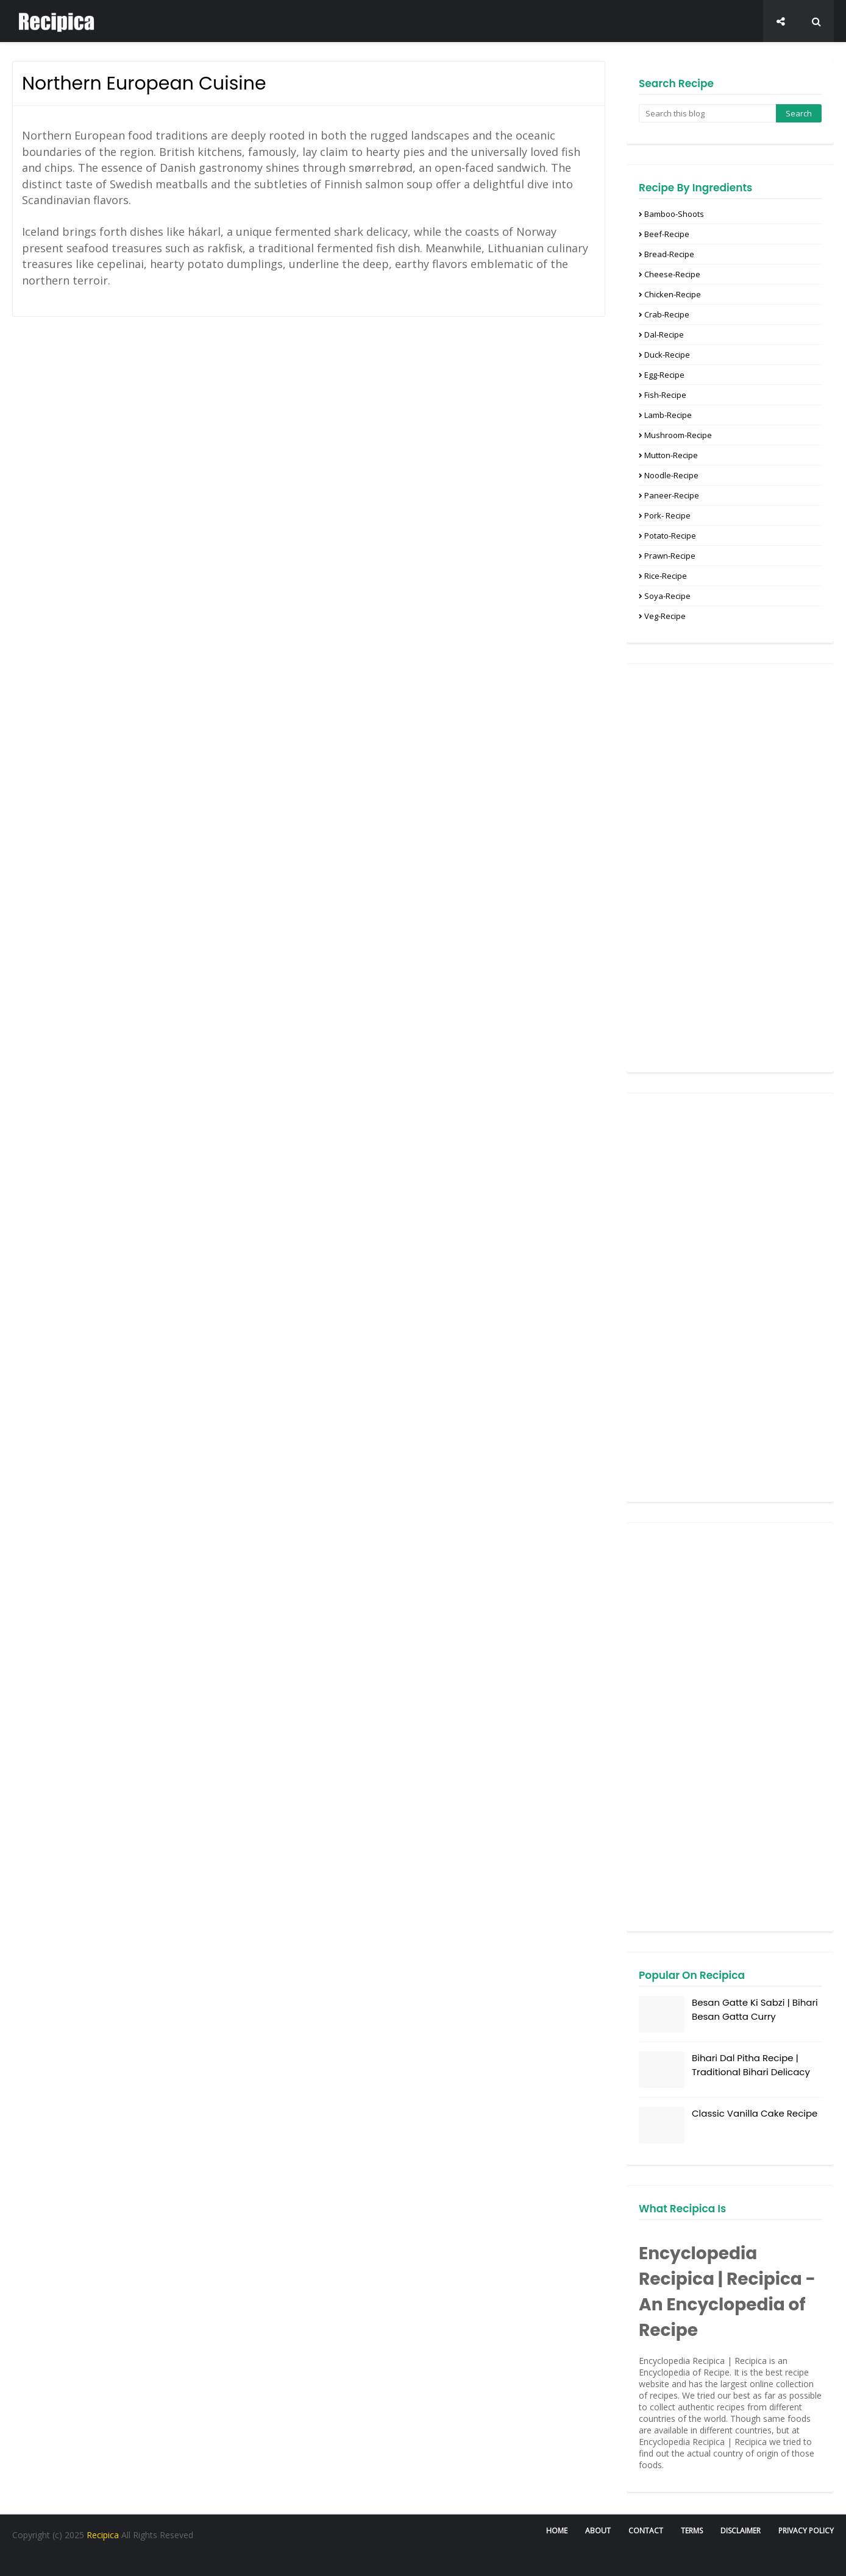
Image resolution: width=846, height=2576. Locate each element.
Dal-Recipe (664, 334)
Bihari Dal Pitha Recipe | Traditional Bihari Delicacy (751, 2064)
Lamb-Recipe (668, 414)
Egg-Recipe (664, 374)
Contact (645, 2530)
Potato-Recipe (670, 535)
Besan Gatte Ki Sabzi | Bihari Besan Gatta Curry (755, 2009)
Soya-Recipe (667, 595)
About (598, 2530)
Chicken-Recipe (672, 294)
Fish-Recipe (665, 394)
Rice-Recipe (665, 575)
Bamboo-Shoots (674, 213)
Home (556, 2530)
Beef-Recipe (666, 233)
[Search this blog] (707, 113)
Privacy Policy (806, 2530)
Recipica (104, 2535)
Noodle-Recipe (671, 475)
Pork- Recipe (667, 515)
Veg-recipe (665, 615)
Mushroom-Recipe (678, 435)
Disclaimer (740, 2530)
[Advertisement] (730, 868)
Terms (692, 2530)
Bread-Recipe (669, 254)
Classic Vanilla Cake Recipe (754, 2113)
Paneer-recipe (671, 495)
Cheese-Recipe (672, 274)
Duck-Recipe (667, 354)
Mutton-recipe (671, 455)
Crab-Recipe (666, 314)
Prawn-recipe (669, 555)
